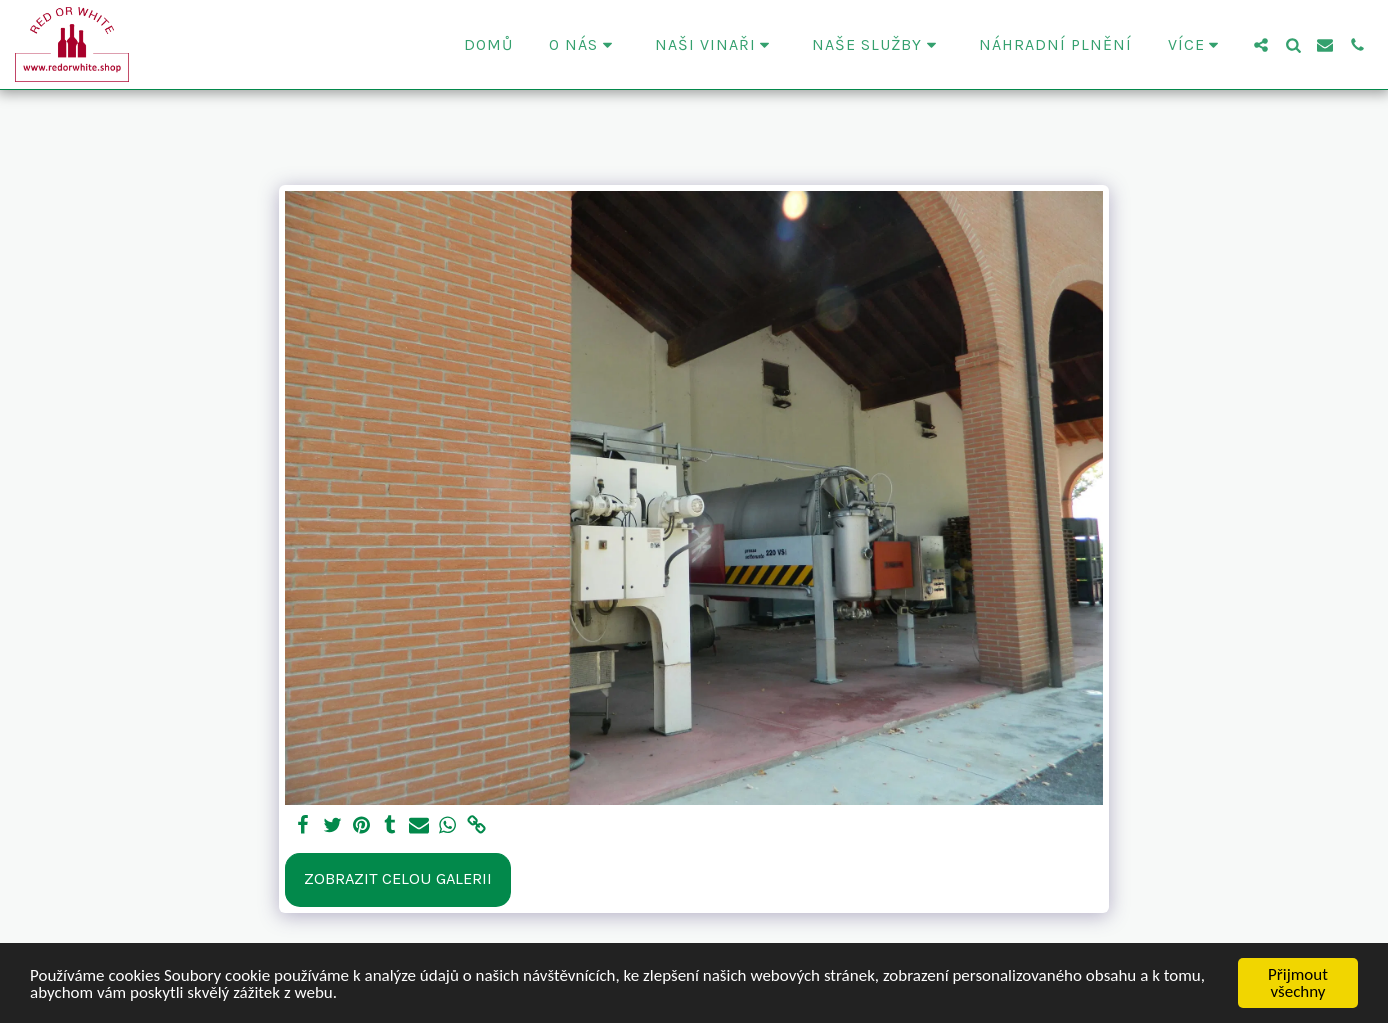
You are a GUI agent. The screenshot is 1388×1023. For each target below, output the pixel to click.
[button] (584, 45)
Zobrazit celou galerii (398, 878)
